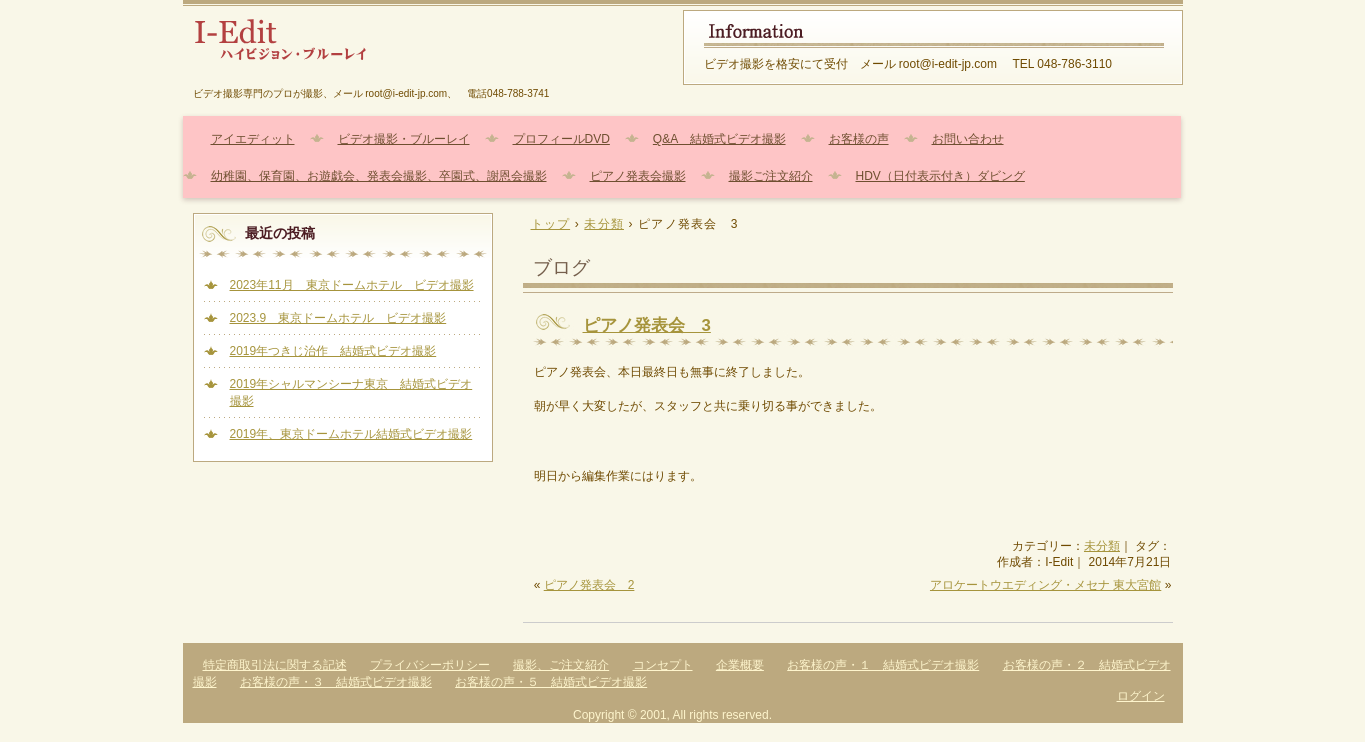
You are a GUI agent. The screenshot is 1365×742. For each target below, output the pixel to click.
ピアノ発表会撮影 (638, 176)
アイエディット (253, 139)
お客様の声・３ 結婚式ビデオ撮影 (336, 682)
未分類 (1102, 546)
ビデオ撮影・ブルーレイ (404, 139)
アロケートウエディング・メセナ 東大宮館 (1045, 585)
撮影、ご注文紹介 (561, 665)
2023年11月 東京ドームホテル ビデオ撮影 (352, 285)
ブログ (561, 267)
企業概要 (740, 665)
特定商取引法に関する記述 (275, 665)
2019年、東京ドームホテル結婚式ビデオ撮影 (351, 434)
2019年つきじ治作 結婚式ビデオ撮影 (333, 351)
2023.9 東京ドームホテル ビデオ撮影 (338, 318)
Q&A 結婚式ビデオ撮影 (719, 139)
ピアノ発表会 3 (647, 325)
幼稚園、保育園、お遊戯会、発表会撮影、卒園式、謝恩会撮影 (379, 176)
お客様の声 (859, 139)
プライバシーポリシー (430, 665)
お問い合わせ (968, 139)
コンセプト (663, 665)
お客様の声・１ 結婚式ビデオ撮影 (883, 665)
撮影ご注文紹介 (771, 176)
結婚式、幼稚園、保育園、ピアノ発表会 (423, 47)
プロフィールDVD (561, 139)
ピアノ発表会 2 (589, 585)
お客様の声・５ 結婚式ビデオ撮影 (551, 682)
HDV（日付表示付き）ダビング (940, 176)
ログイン (1141, 696)
